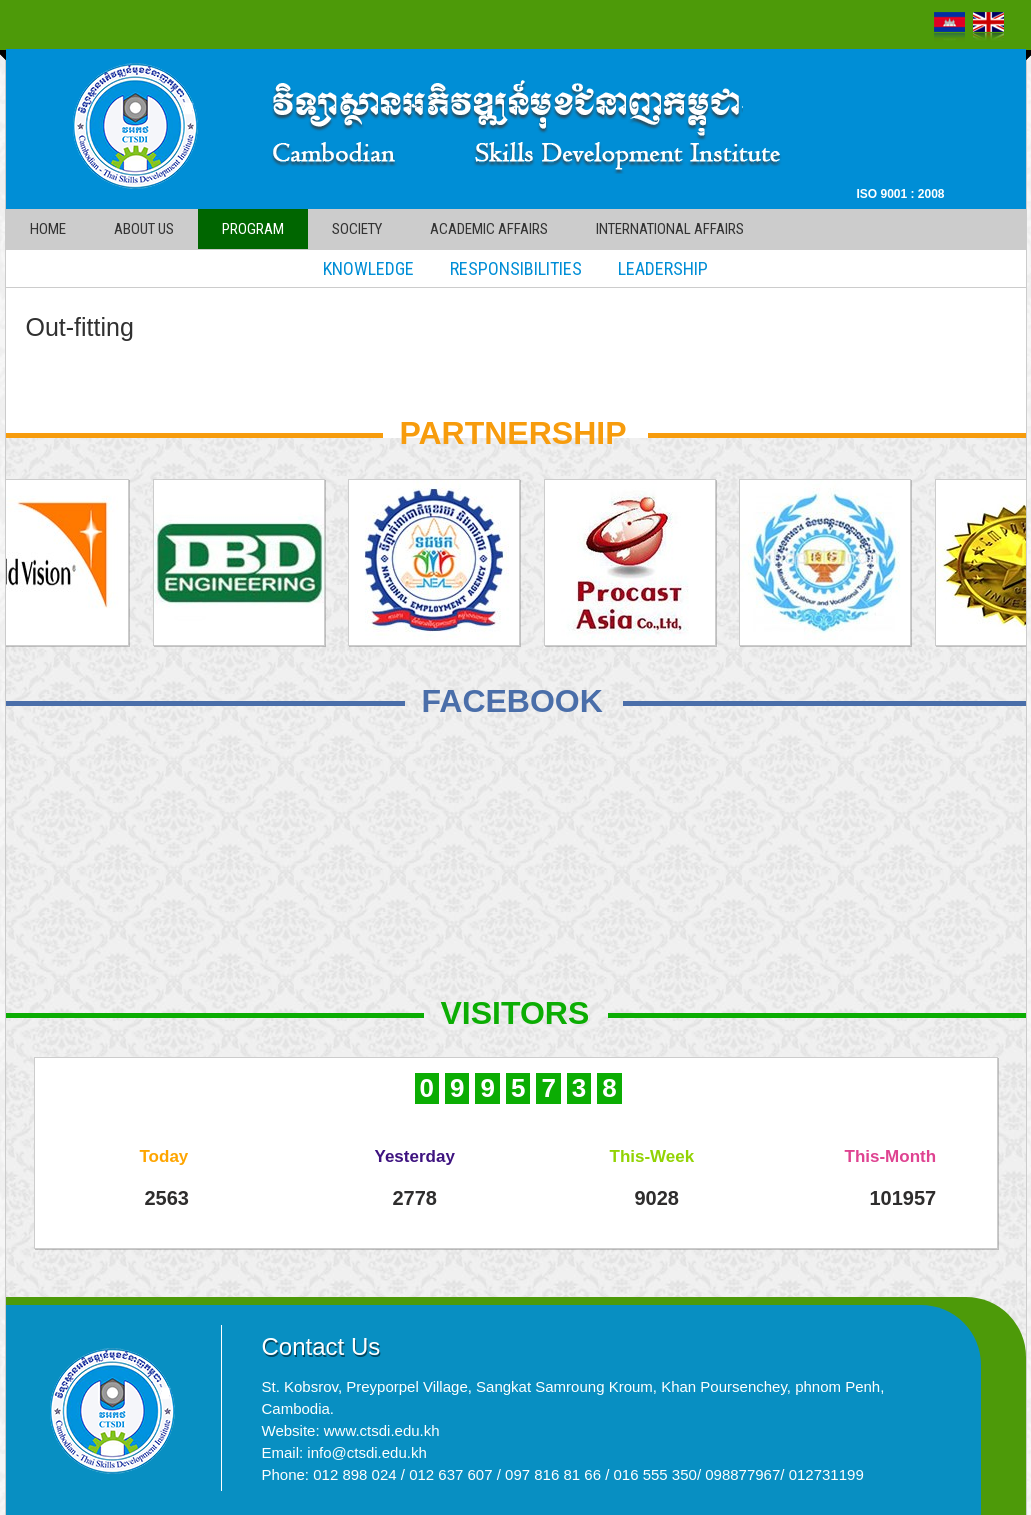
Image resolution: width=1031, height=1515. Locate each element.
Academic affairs (489, 229)
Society (357, 229)
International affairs (670, 229)
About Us (144, 229)
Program (253, 229)
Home (48, 229)
